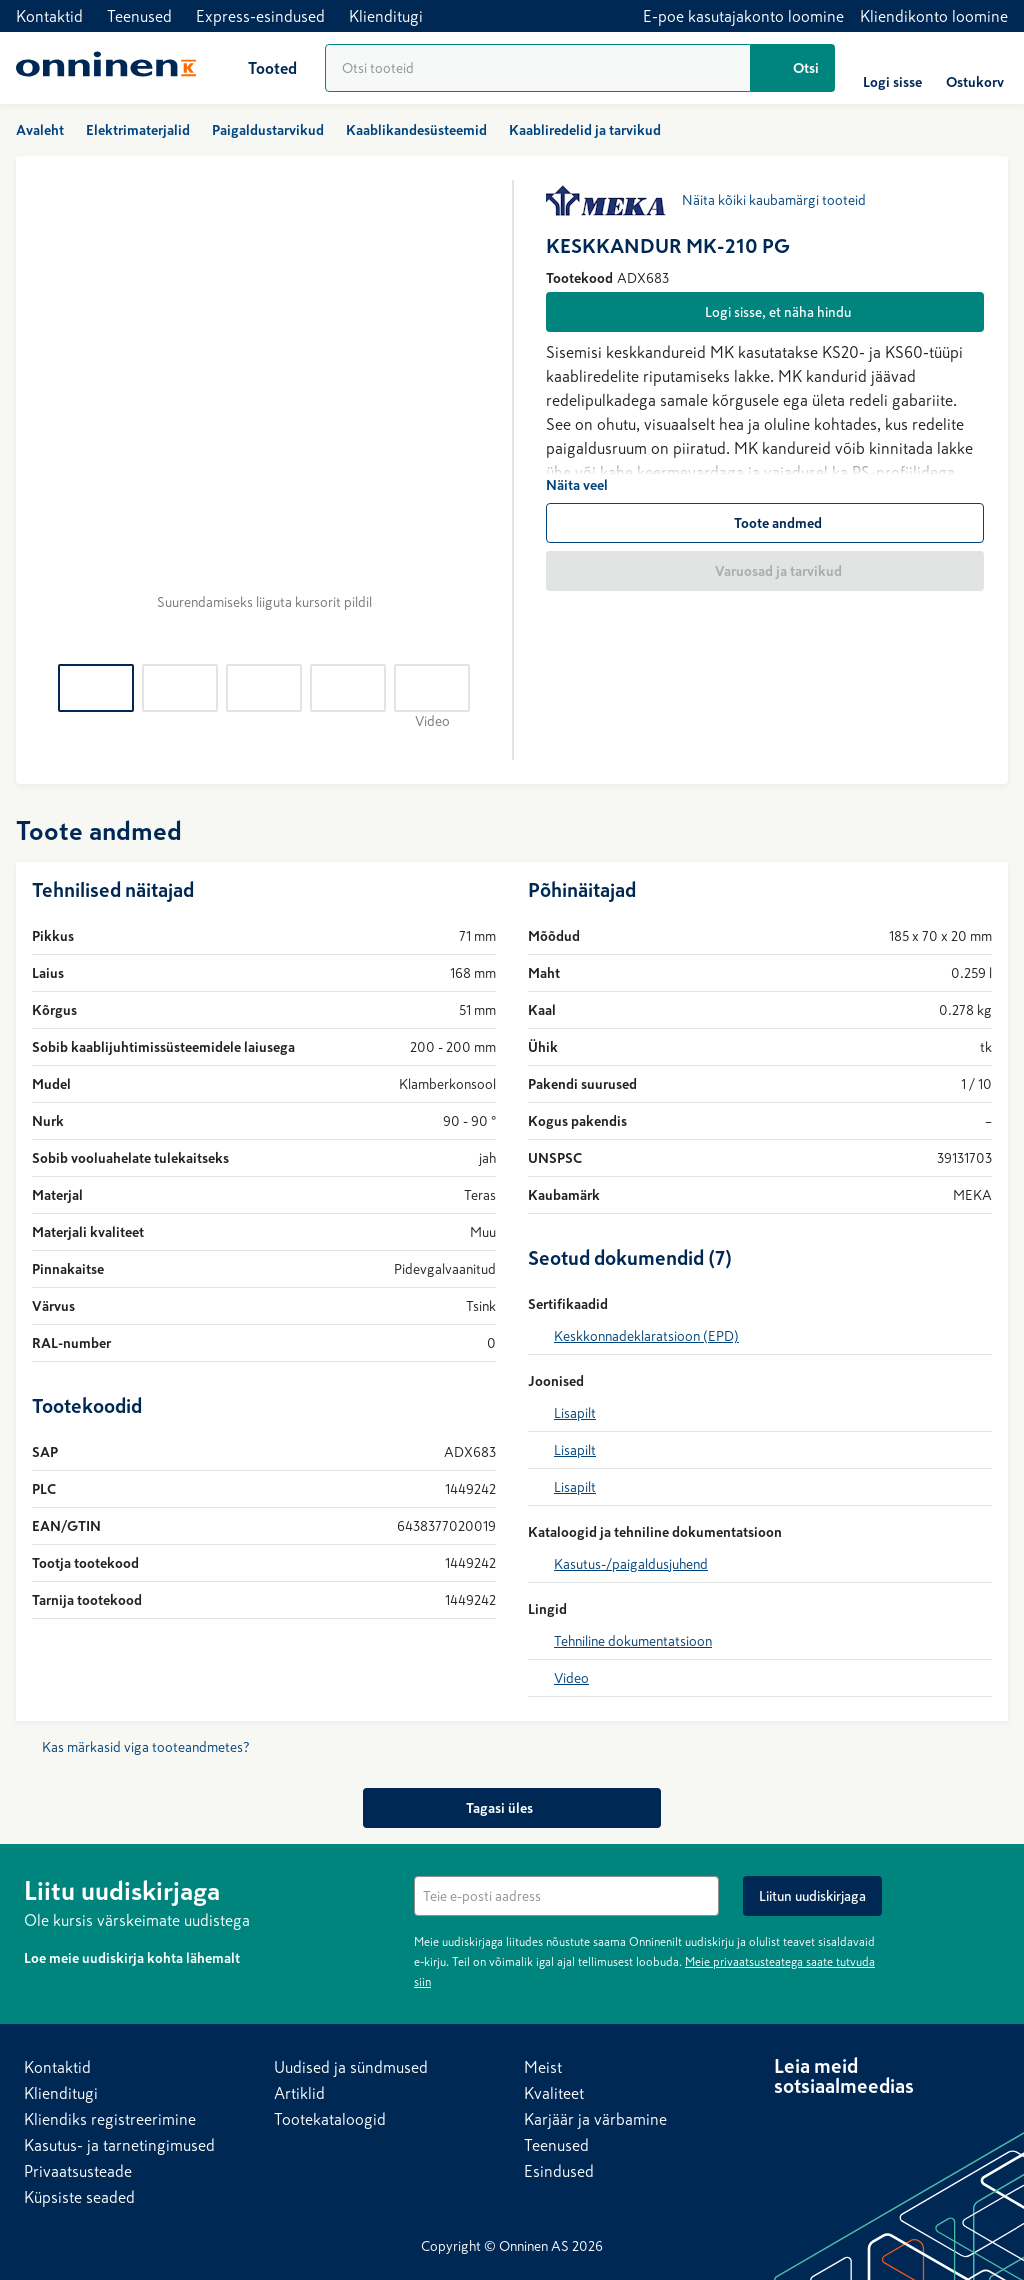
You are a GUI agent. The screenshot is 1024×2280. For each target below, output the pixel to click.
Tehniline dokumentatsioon (633, 1641)
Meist (543, 2067)
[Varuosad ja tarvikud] (765, 571)
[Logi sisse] (892, 68)
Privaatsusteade (78, 2171)
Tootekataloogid (330, 2119)
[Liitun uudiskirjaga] (812, 1896)
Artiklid (299, 2093)
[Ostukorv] (975, 68)
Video (571, 1678)
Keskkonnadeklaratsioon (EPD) (646, 1336)
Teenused (139, 16)
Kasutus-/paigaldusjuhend (631, 1564)
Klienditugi (386, 16)
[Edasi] (472, 410)
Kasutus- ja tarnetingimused (119, 2145)
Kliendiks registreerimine (110, 2119)
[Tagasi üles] (512, 1808)
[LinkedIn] (790, 2124)
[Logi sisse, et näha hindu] (765, 312)
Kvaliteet (554, 2093)
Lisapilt (575, 1413)
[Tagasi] (56, 410)
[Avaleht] (106, 68)
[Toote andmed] (765, 523)
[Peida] (988, 1888)
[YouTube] (870, 2124)
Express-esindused (260, 16)
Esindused (559, 2171)
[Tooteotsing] (538, 68)
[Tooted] (256, 68)
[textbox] (566, 1896)
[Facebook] (830, 2124)
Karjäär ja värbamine (595, 2119)
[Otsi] (793, 68)
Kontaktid (49, 16)
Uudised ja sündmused (351, 2067)
